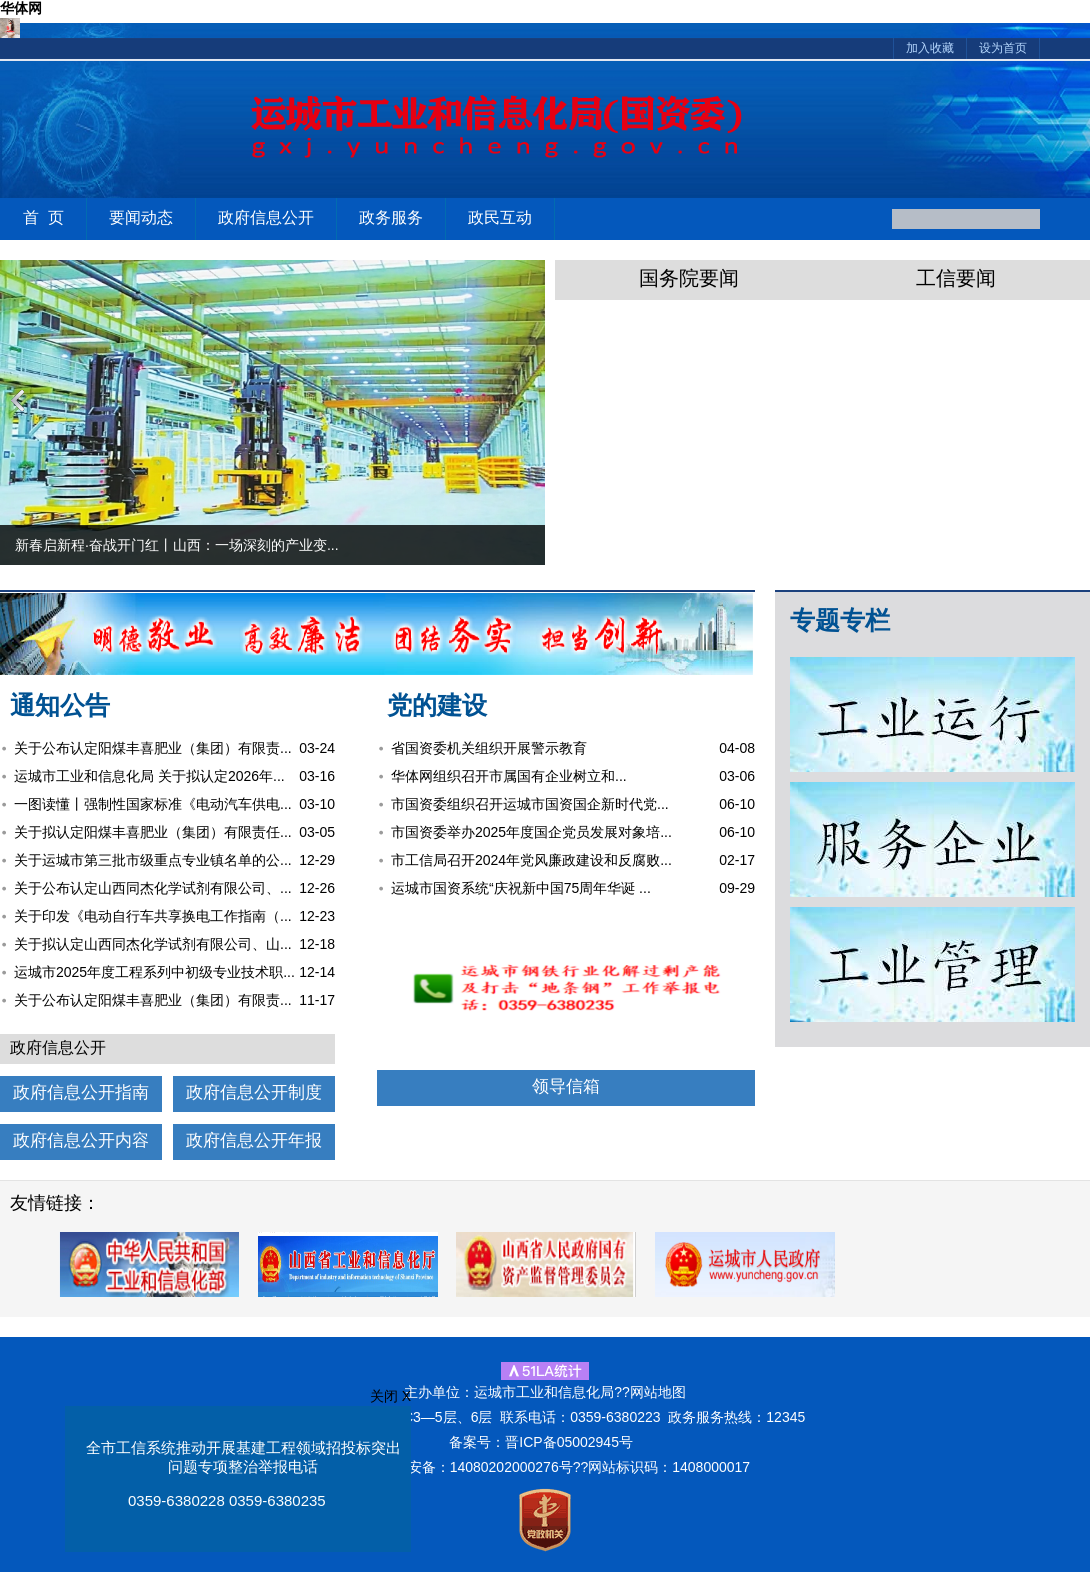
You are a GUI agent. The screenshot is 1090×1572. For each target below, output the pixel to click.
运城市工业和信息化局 (454, 133)
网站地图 (658, 1392)
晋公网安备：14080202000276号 (469, 1467)
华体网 (21, 8)
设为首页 (1003, 48)
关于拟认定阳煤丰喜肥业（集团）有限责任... (153, 832)
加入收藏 (930, 48)
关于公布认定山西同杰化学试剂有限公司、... (153, 888)
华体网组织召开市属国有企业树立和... (509, 776)
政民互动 (500, 217)
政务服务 (391, 217)
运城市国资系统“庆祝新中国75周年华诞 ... (521, 888)
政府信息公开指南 (81, 1092)
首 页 (43, 217)
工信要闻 (956, 278)
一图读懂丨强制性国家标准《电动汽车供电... (153, 804)
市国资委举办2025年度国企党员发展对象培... (531, 832)
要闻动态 (141, 217)
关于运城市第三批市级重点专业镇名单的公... (153, 860)
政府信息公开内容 (81, 1140)
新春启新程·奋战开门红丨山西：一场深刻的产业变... (177, 545)
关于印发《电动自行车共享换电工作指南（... (153, 916)
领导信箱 (566, 1086)
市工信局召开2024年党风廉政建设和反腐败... (531, 860)
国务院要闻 (689, 278)
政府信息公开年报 (254, 1140)
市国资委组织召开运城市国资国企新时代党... (530, 804)
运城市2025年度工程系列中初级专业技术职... (154, 972)
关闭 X (390, 1396)
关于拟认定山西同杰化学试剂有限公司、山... (153, 944)
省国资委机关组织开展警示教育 (489, 748)
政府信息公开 (266, 217)
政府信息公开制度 (254, 1092)
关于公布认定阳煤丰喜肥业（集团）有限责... (153, 748)
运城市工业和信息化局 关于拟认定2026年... (149, 776)
